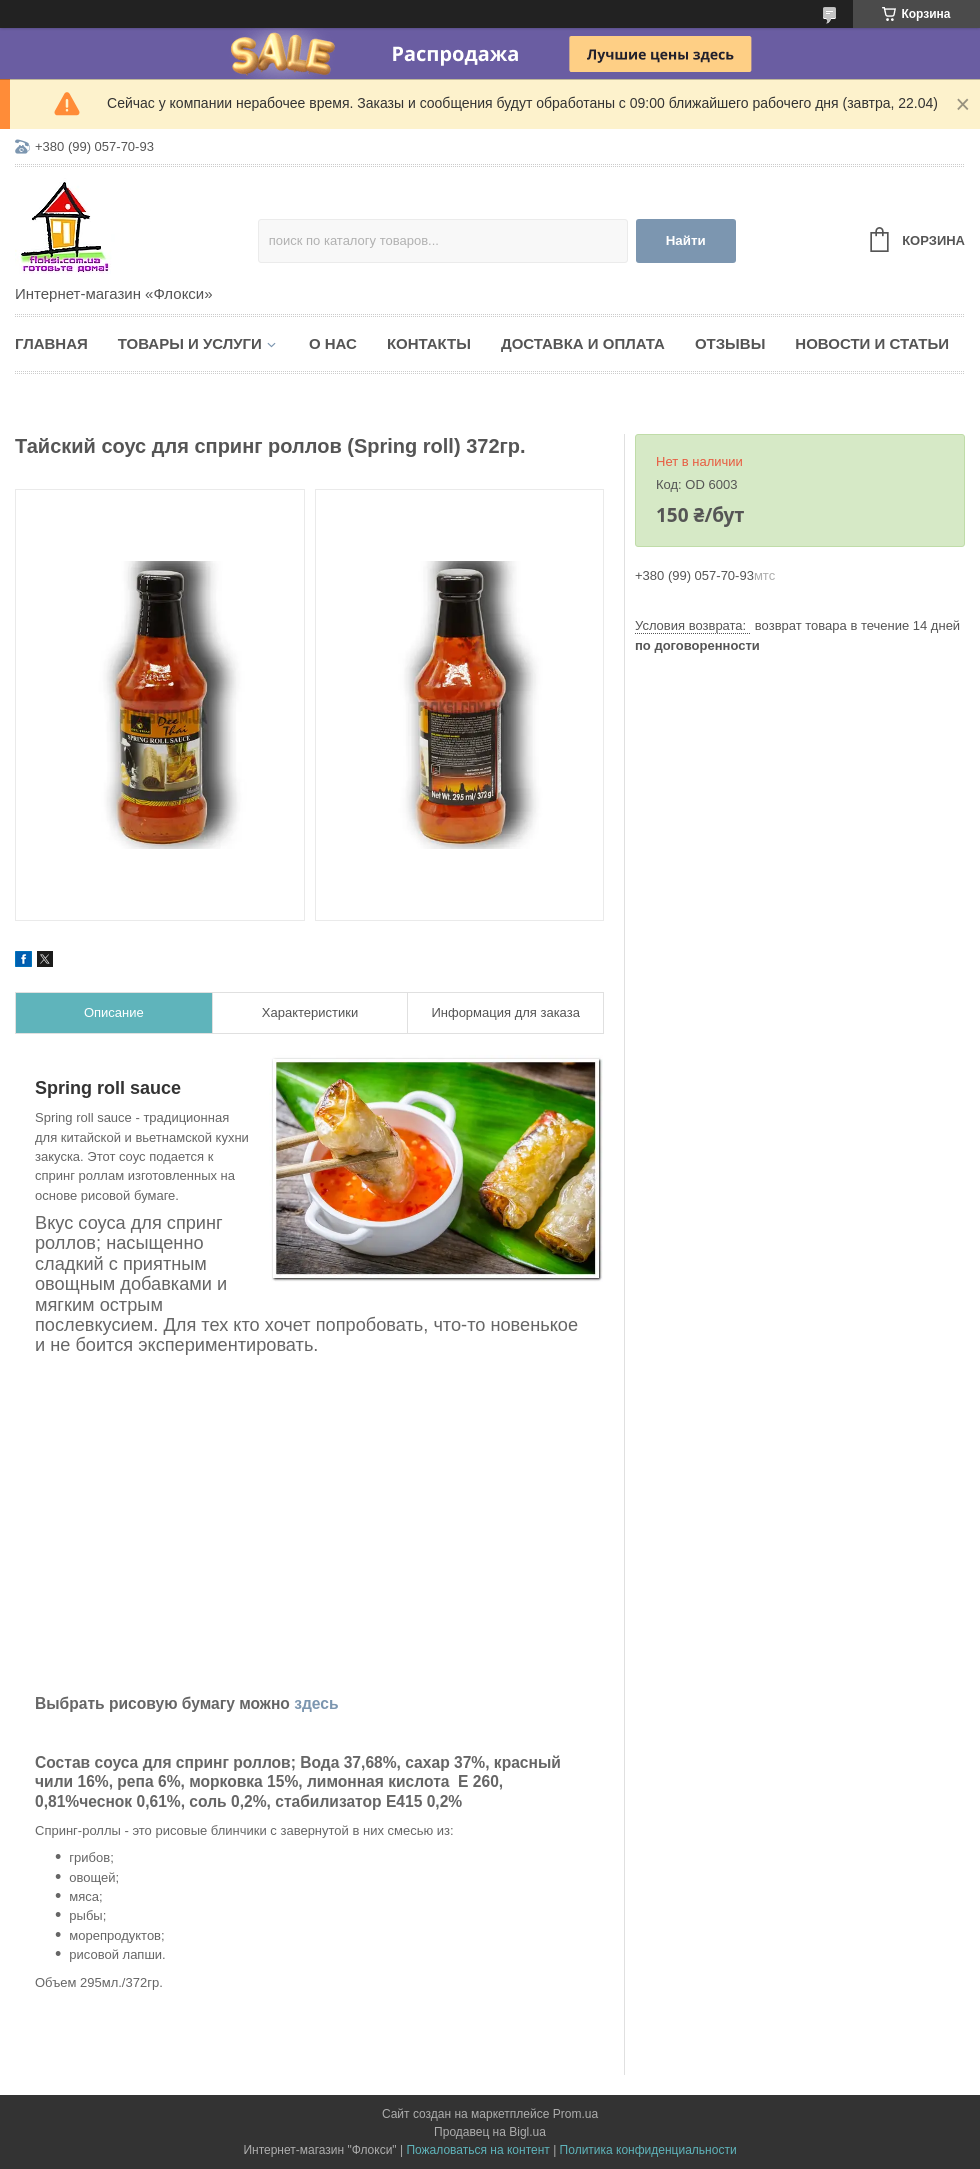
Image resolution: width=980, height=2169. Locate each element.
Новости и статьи (872, 343)
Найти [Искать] (686, 240)
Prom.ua (575, 2114)
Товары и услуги (190, 343)
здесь (316, 1703)
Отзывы (730, 343)
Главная (51, 343)
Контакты (429, 343)
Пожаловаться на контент (477, 2150)
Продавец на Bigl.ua (490, 2132)
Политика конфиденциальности (648, 2150)
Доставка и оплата (583, 343)
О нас (333, 343)
